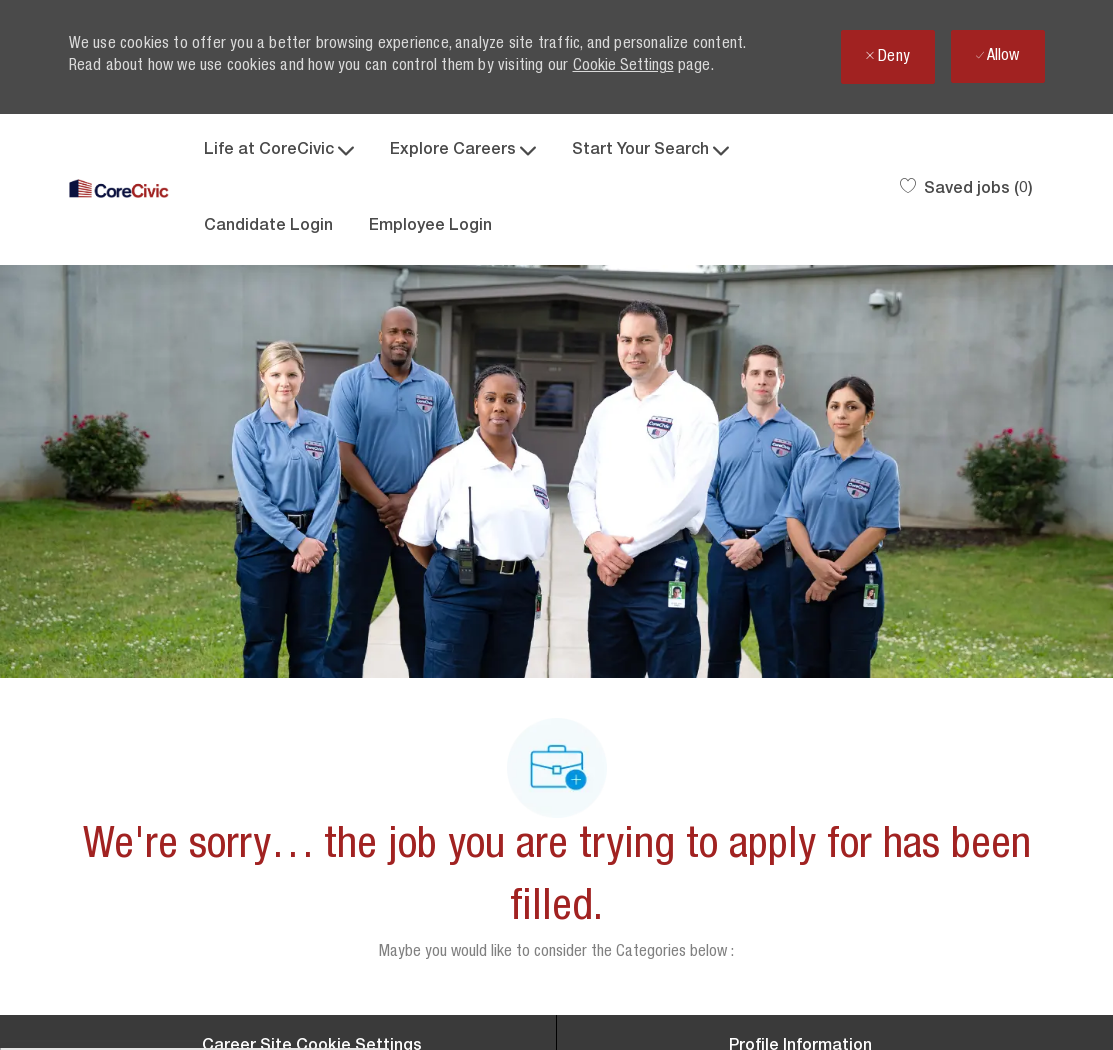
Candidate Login (268, 227)
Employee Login (430, 227)
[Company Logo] (119, 189)
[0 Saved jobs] (966, 190)
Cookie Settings (623, 67)
